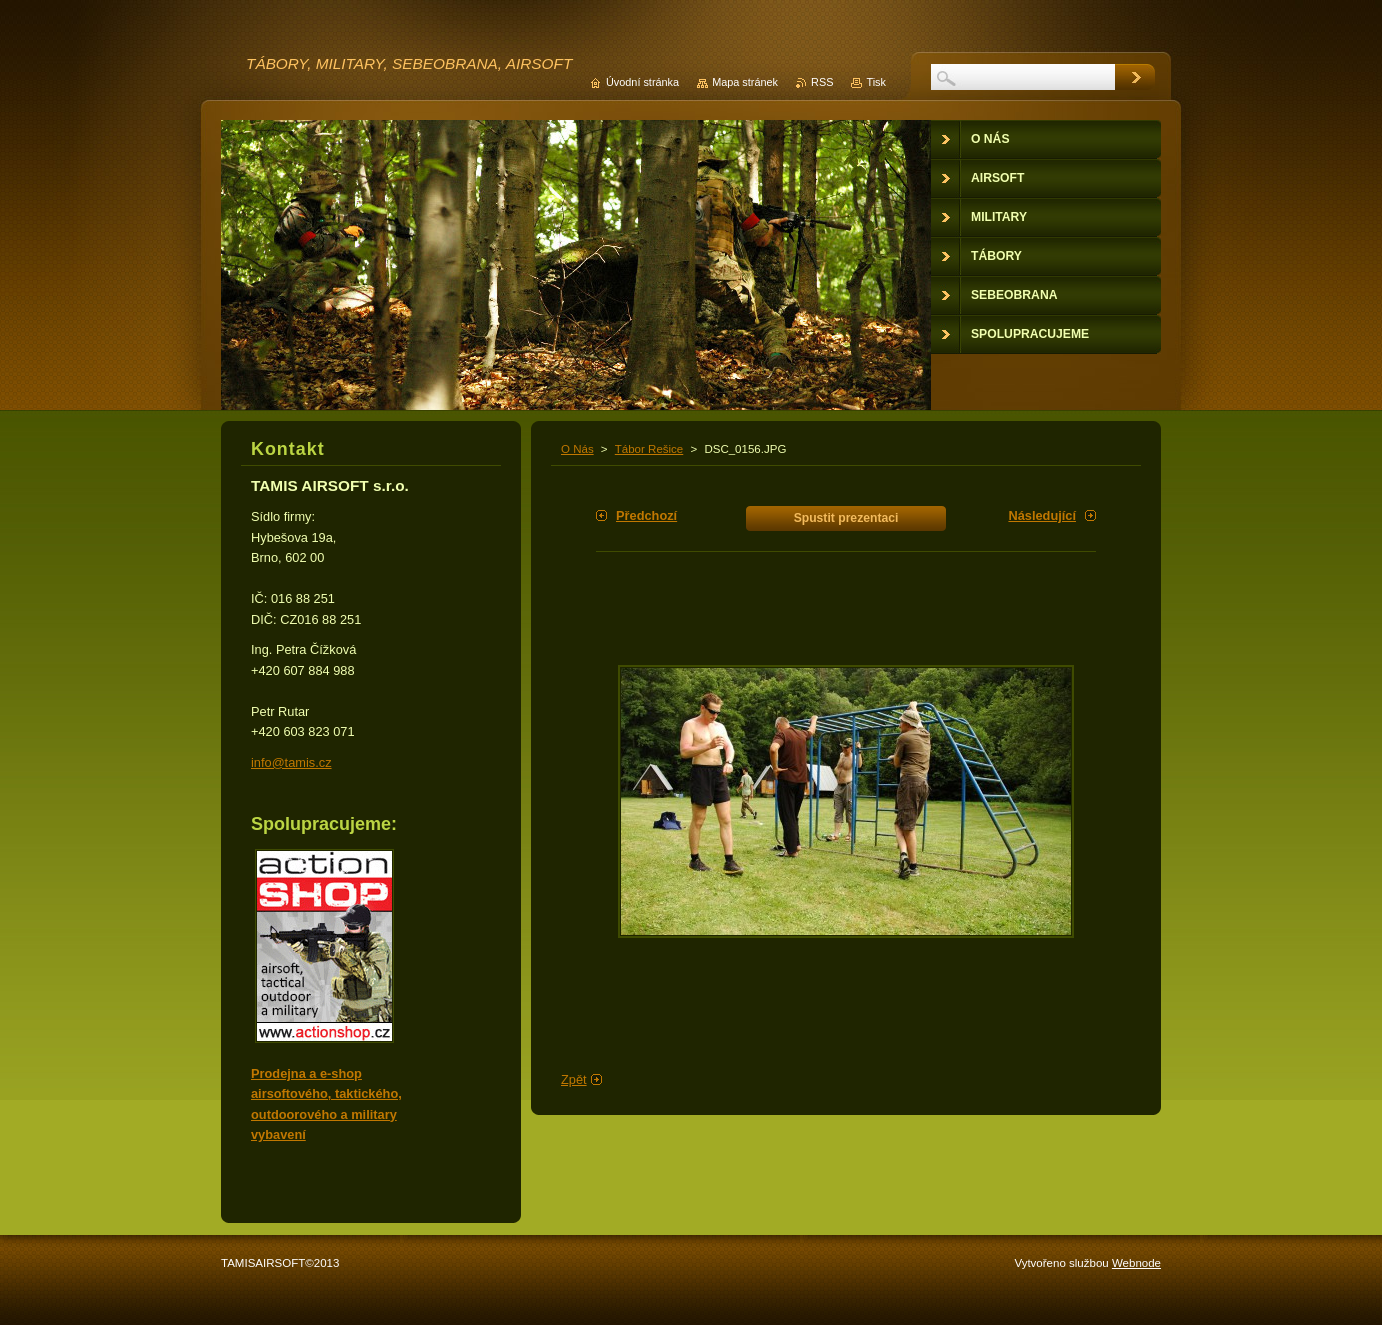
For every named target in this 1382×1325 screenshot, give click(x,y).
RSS (822, 82)
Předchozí (646, 515)
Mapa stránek (745, 82)
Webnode (1136, 1263)
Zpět (574, 1079)
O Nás (577, 449)
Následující (1042, 515)
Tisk (876, 82)
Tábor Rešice (649, 449)
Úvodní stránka (642, 82)
